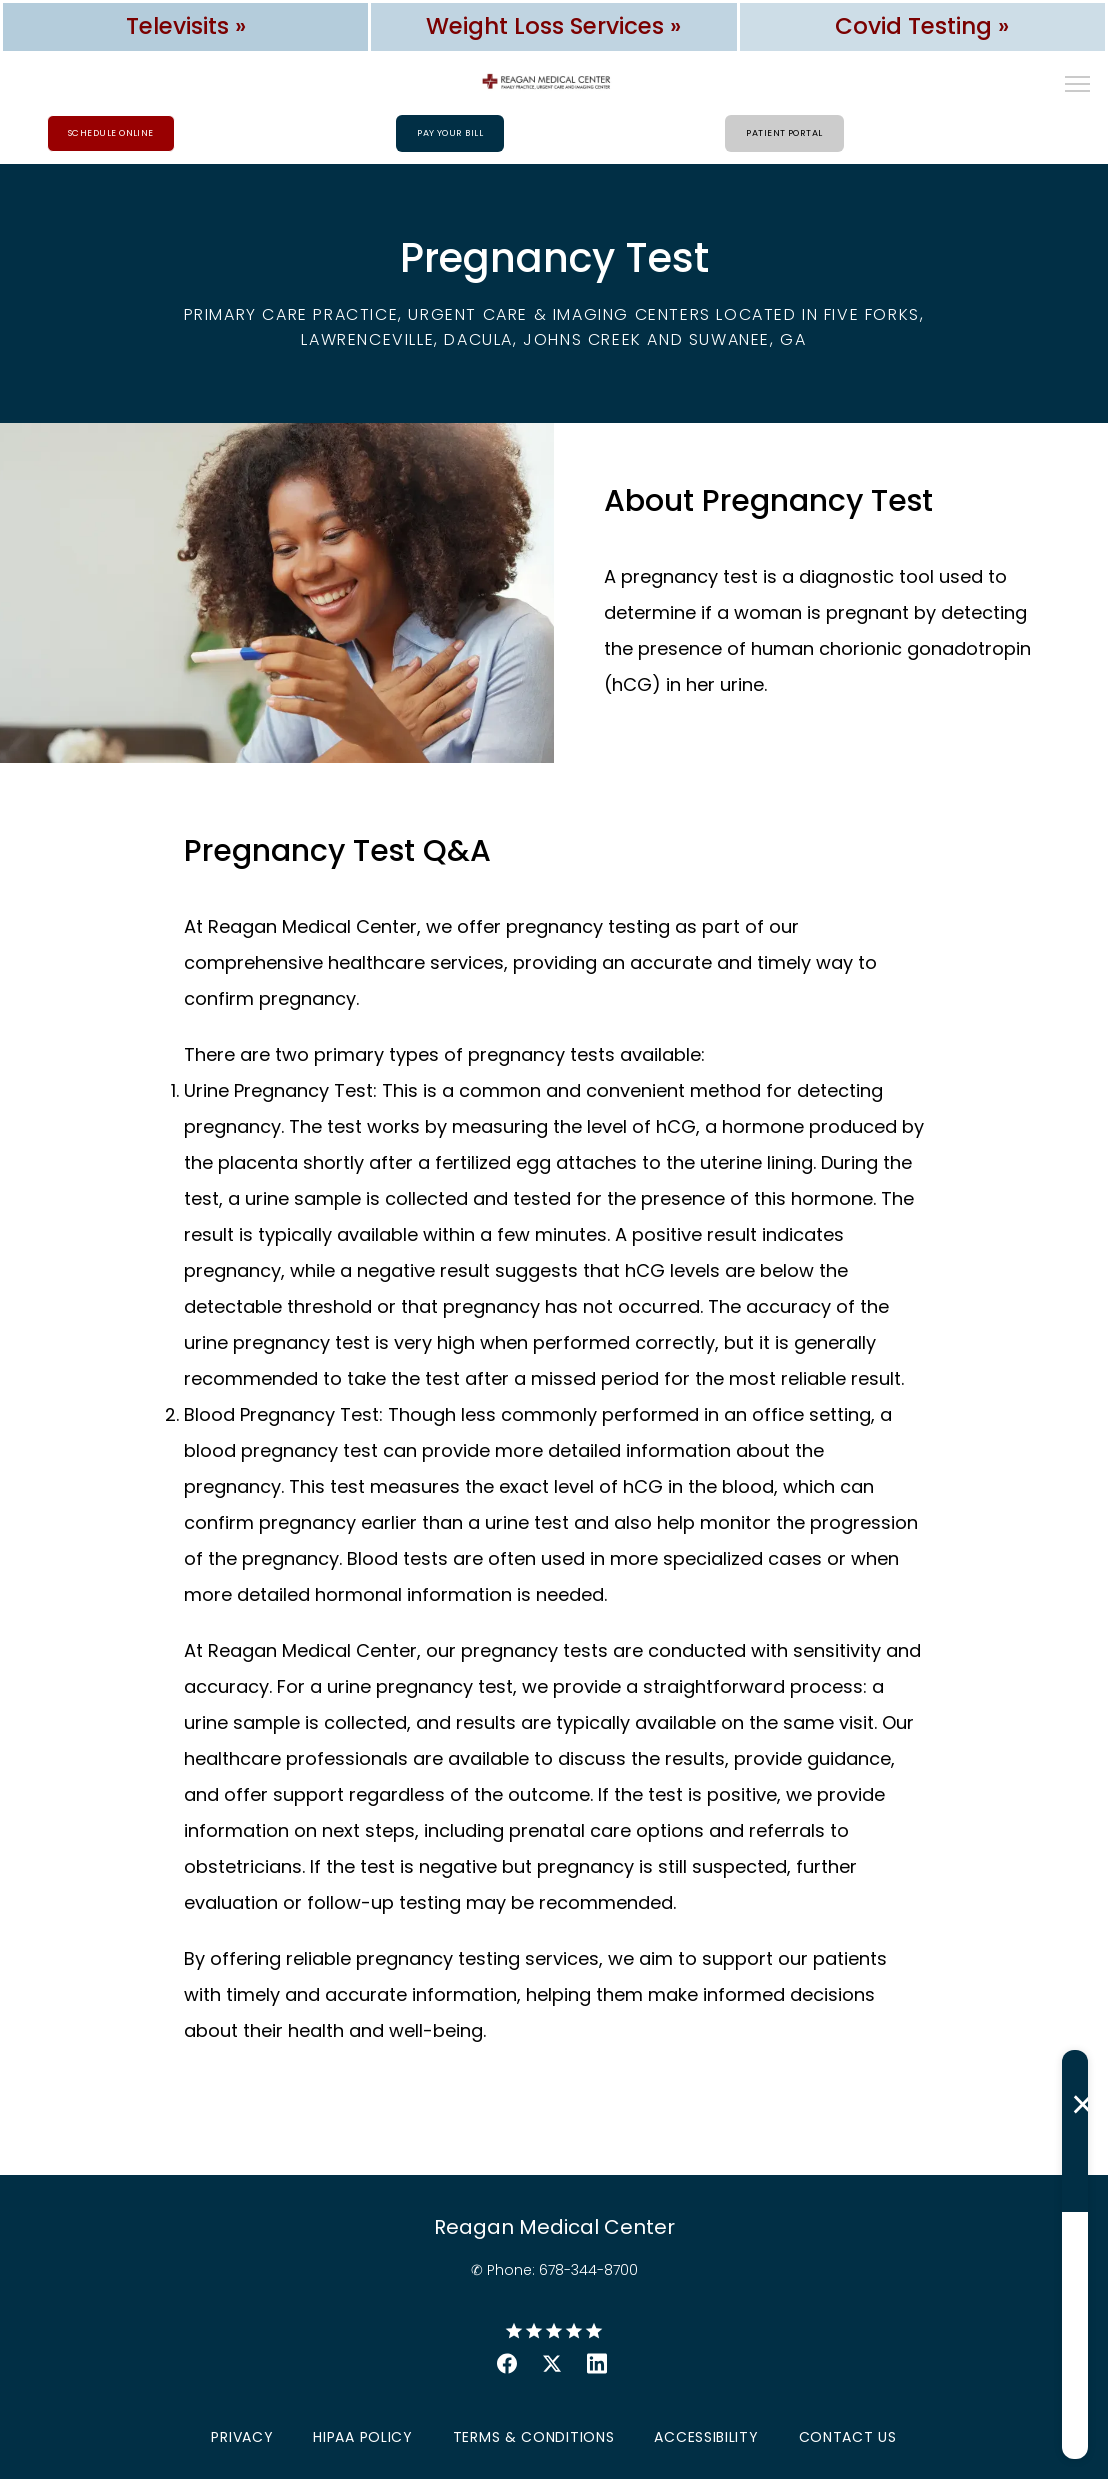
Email (729, 2235)
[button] (1078, 86)
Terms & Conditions (534, 2438)
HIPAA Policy (362, 2438)
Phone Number (758, 2319)
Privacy (242, 2438)
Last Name (745, 2151)
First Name (745, 2067)
